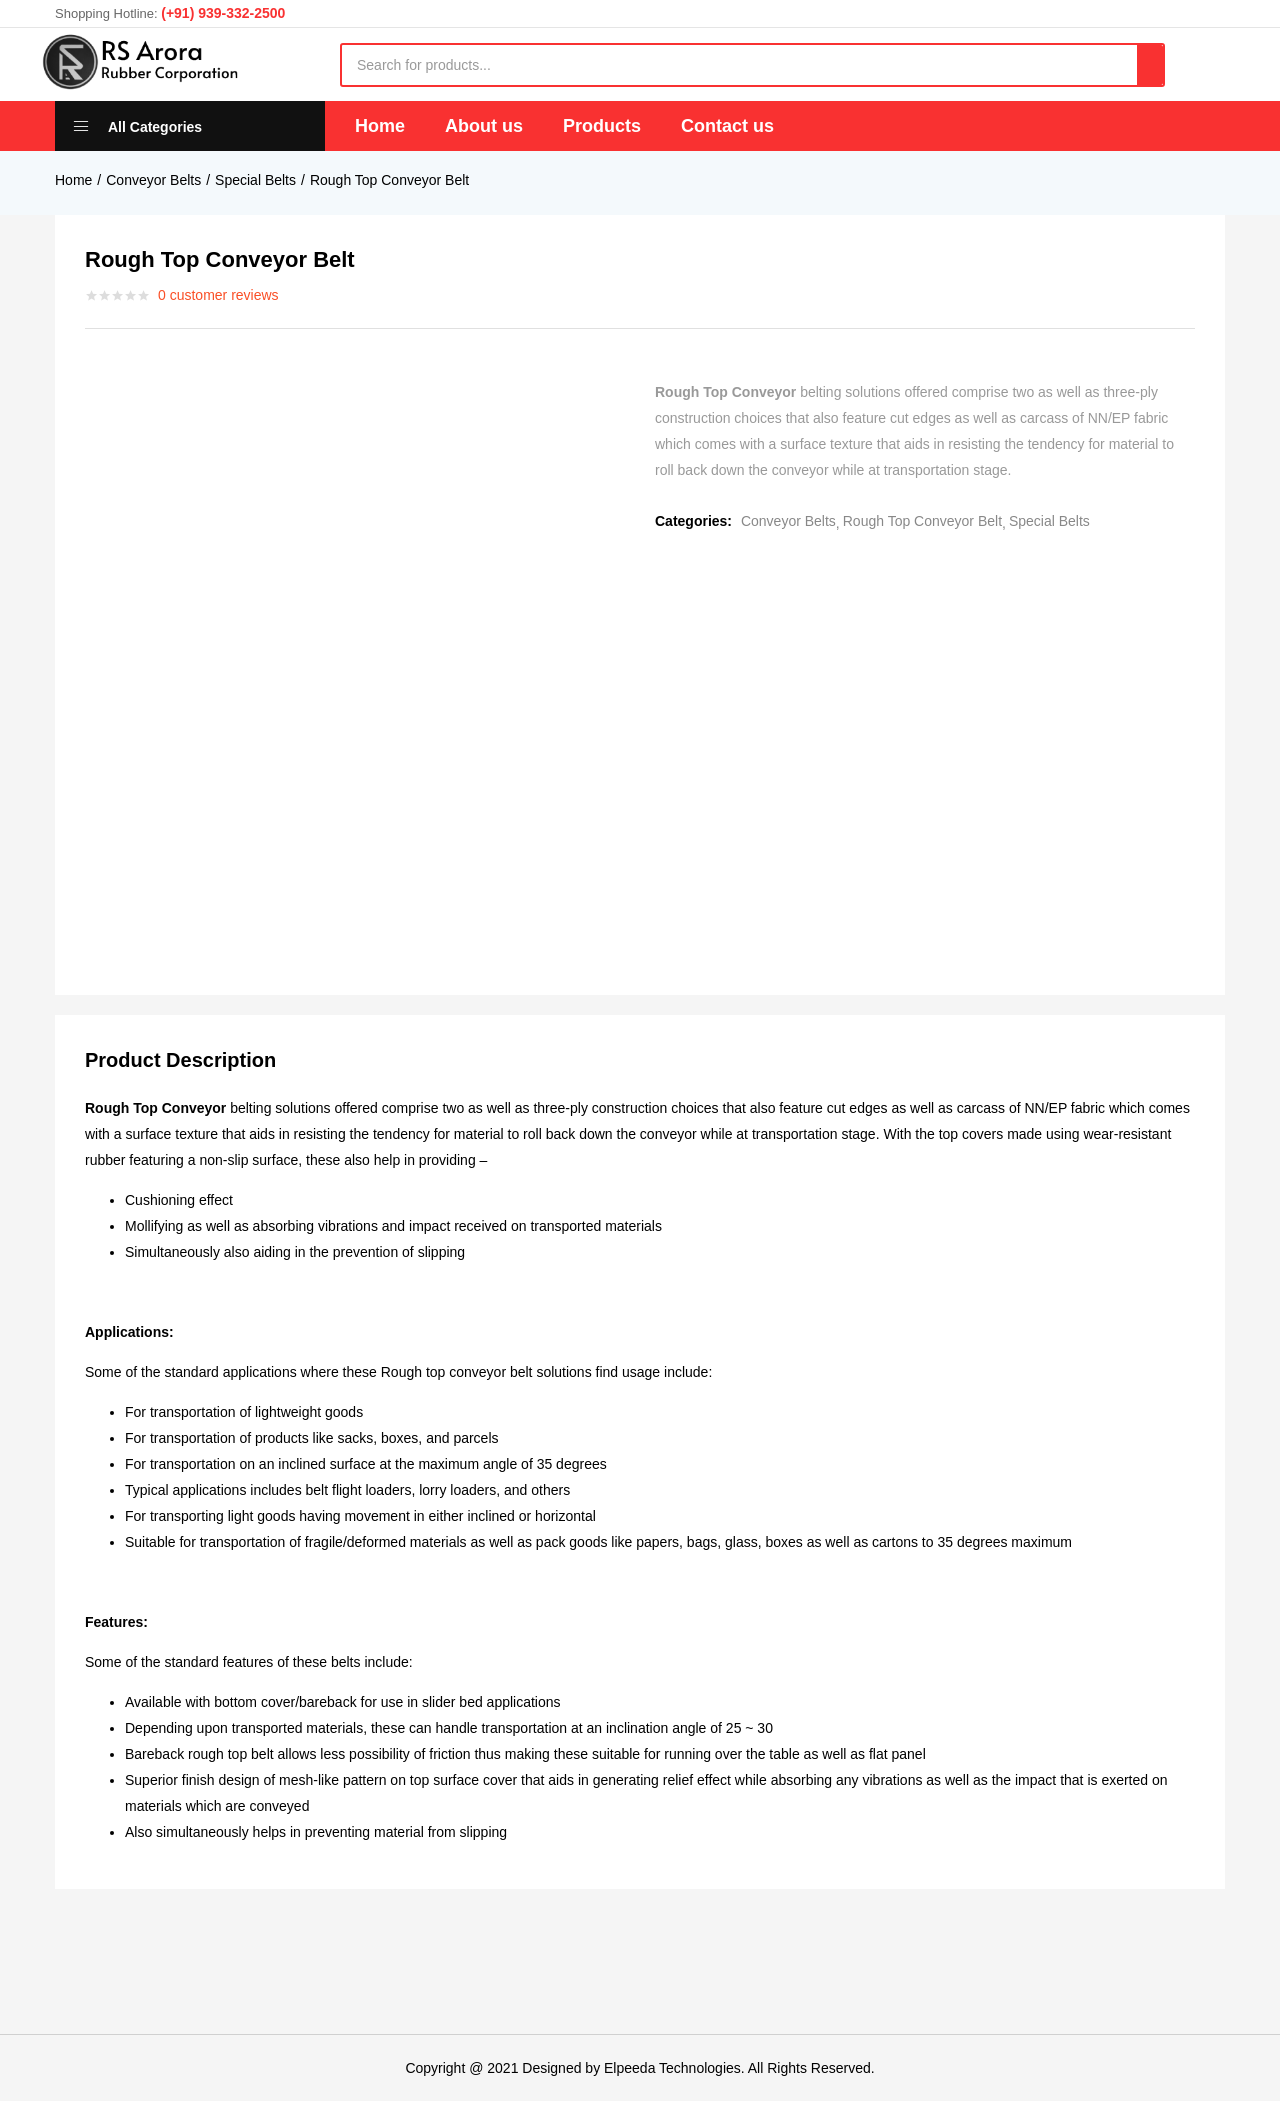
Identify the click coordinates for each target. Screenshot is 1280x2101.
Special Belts (255, 180)
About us (484, 126)
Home (380, 126)
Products (602, 126)
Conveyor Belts (153, 180)
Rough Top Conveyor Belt (389, 180)
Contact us (727, 126)
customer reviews (218, 295)
